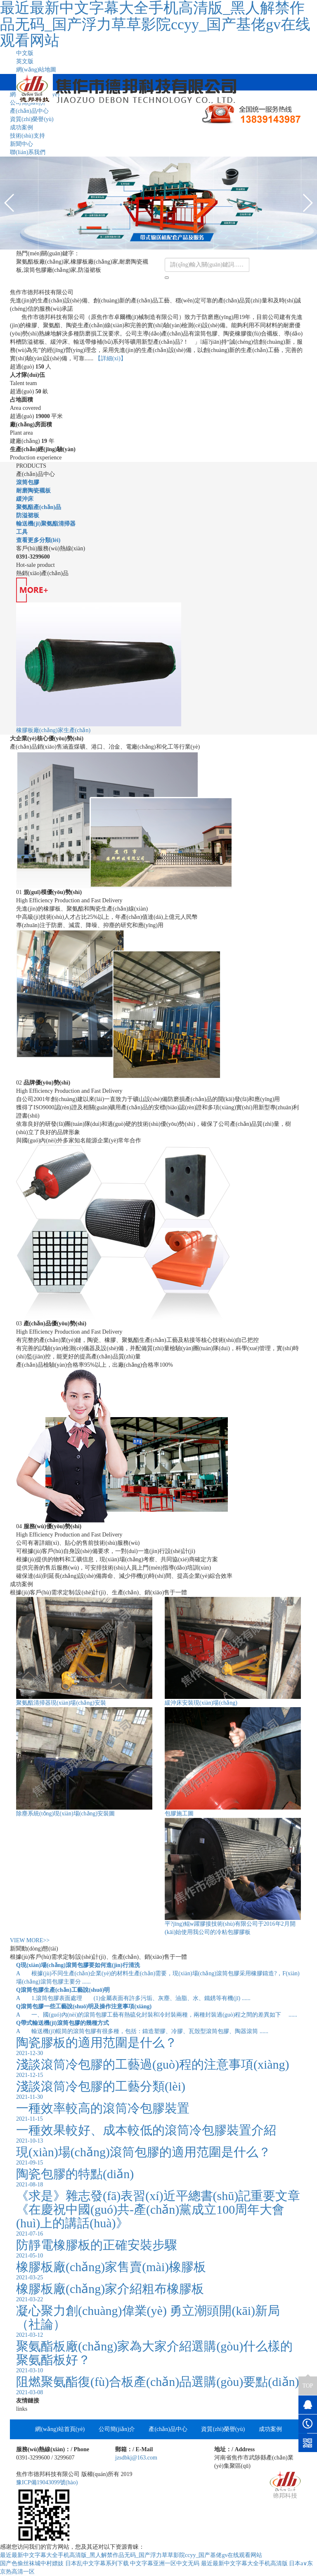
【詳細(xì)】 (110, 358)
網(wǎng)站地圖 (36, 70)
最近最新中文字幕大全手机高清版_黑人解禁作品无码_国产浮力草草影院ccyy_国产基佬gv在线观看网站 (131, 2555)
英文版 (24, 61)
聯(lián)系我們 (27, 152)
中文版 (24, 53)
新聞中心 (21, 144)
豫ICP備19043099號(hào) (47, 2482)
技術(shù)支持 (27, 136)
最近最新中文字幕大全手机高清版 (244, 2563)
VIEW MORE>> (30, 1940)
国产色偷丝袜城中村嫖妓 (32, 2563)
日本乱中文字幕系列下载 (97, 2563)
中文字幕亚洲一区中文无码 (164, 2563)
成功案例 (21, 127)
